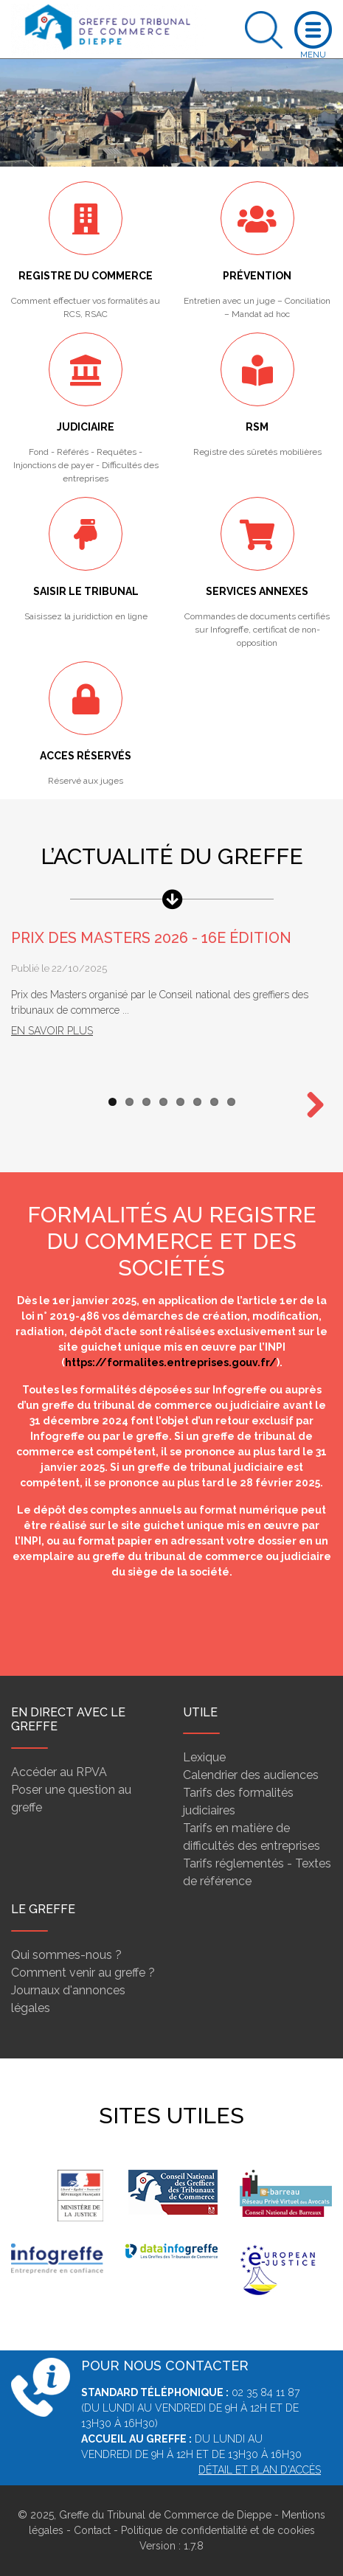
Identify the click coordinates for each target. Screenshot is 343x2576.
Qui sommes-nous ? (66, 1955)
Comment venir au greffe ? (83, 1973)
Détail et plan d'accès (259, 2470)
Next (310, 1106)
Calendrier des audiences (251, 1775)
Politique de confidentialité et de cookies (218, 2530)
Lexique (204, 1757)
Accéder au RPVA (59, 1772)
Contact (92, 2530)
